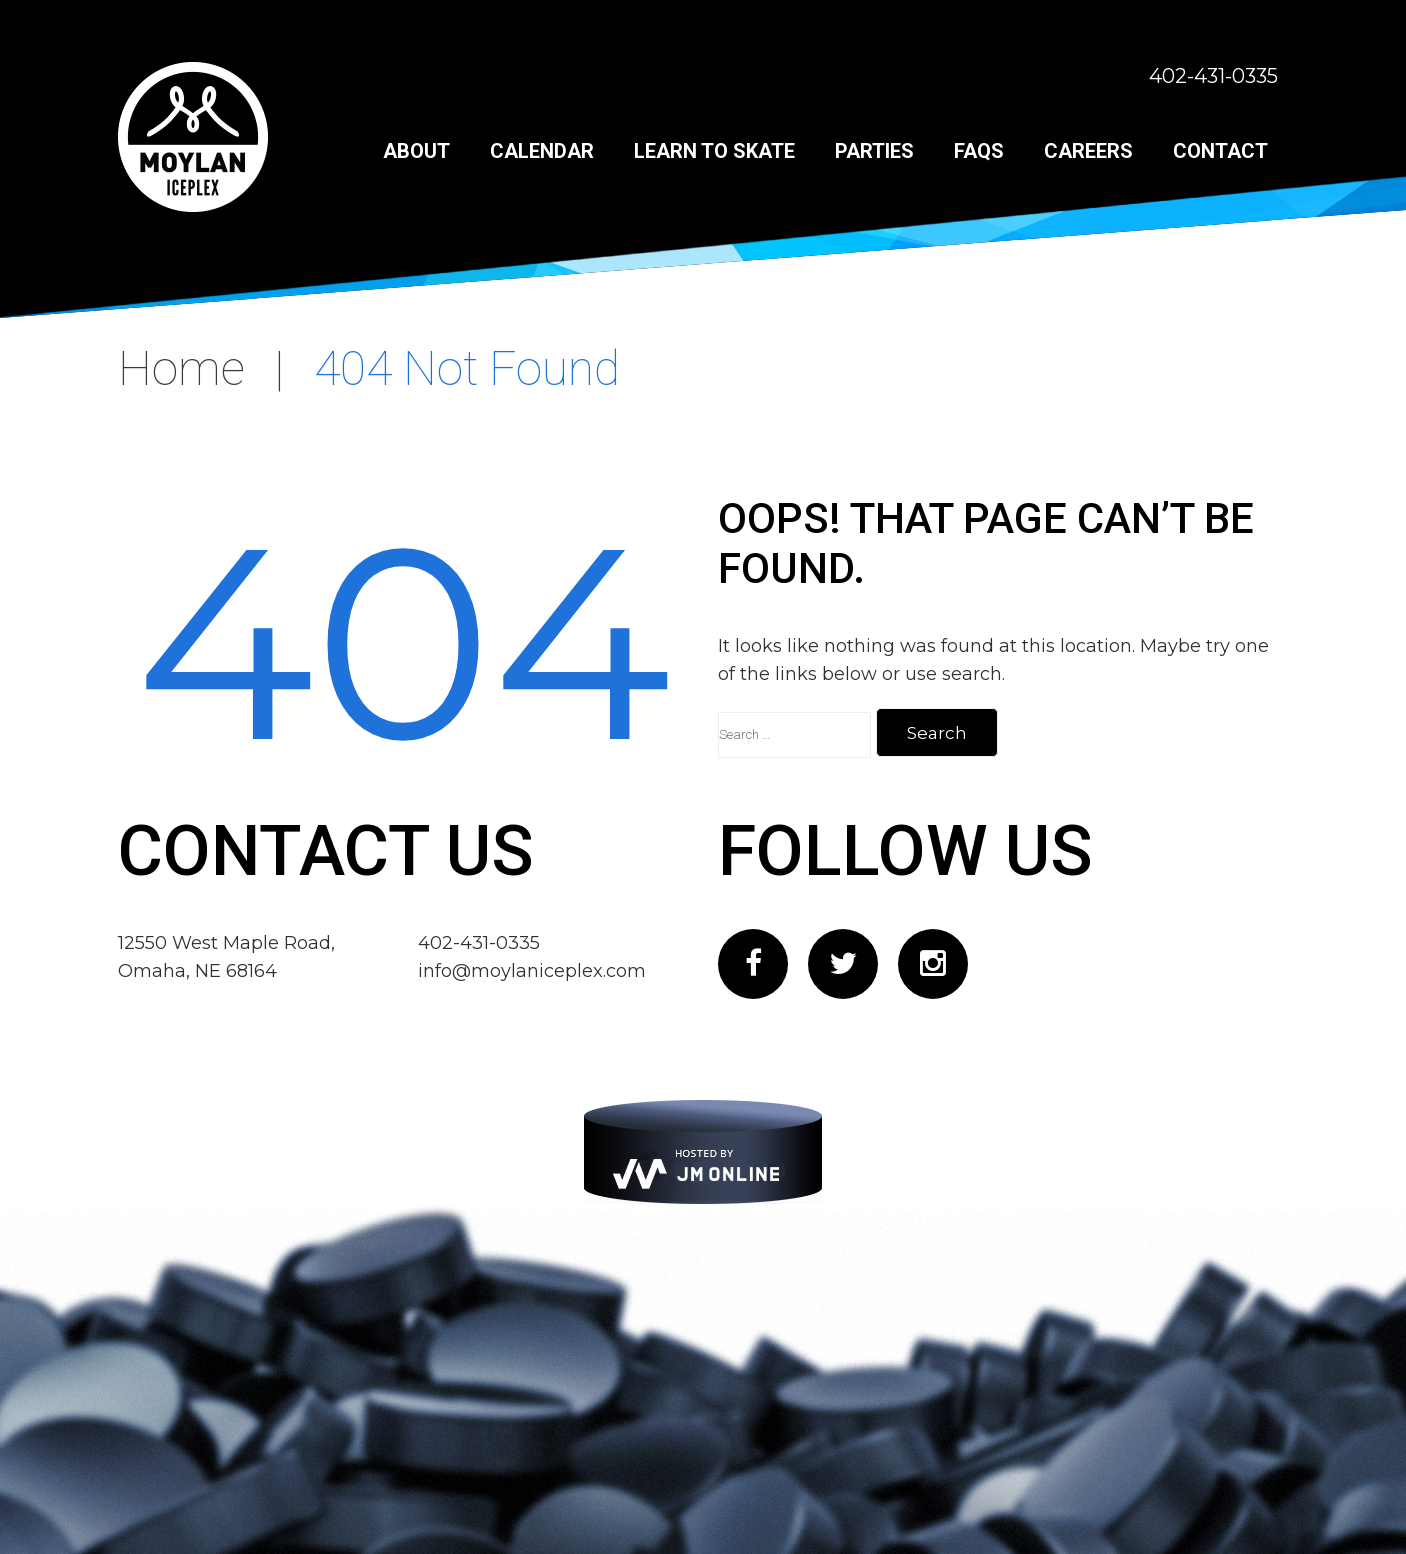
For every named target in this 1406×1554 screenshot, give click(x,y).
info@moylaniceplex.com (532, 971)
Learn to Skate (714, 151)
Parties (874, 151)
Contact (1220, 151)
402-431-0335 (1213, 76)
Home (181, 368)
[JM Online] (703, 1152)
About (416, 151)
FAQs (979, 151)
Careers (1088, 151)
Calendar (542, 151)
